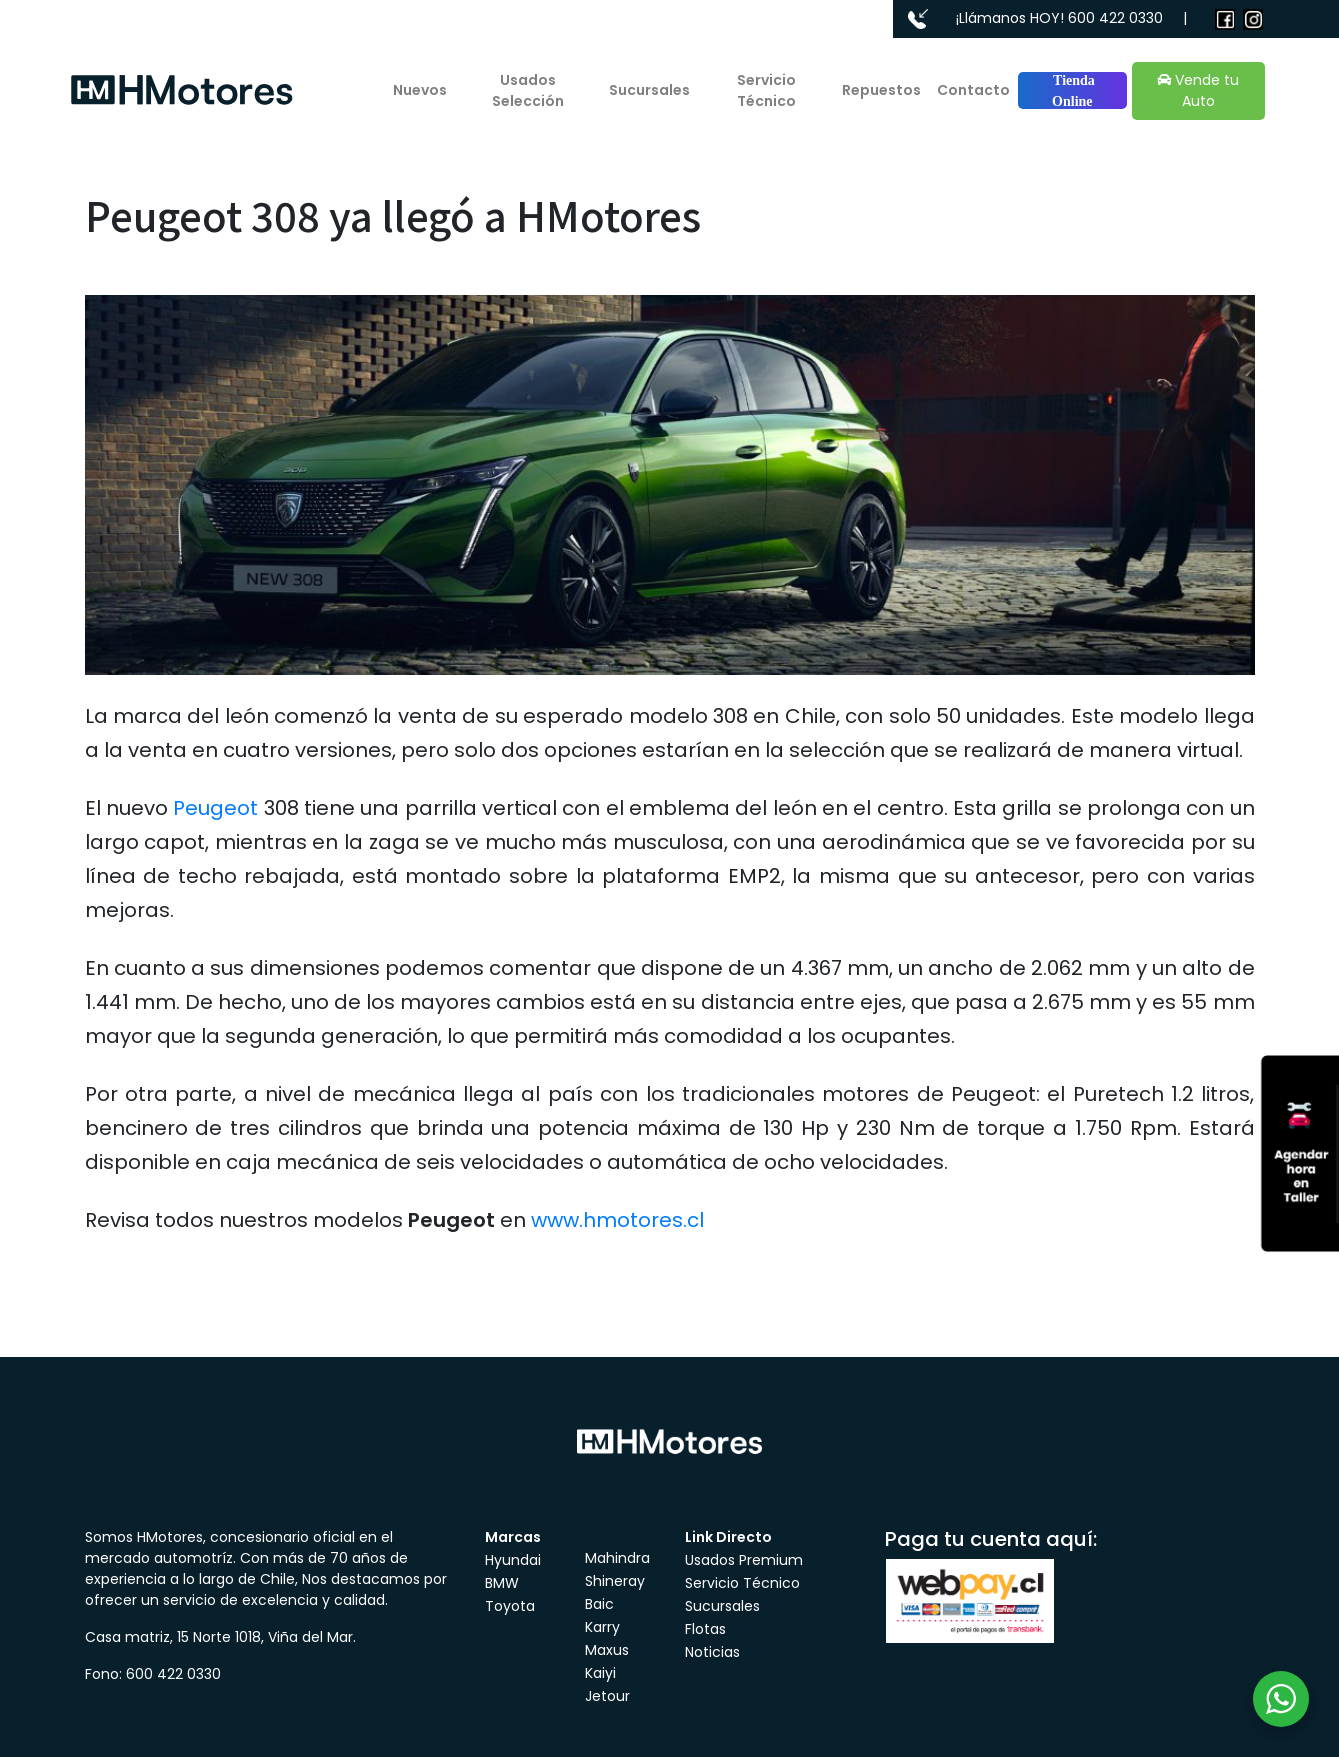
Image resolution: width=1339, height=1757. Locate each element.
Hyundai (513, 1560)
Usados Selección (528, 90)
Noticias (712, 1652)
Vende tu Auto (1198, 90)
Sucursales (649, 90)
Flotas (705, 1629)
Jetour (607, 1696)
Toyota (510, 1606)
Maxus (607, 1650)
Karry (602, 1627)
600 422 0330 (1115, 18)
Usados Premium (744, 1560)
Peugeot (215, 808)
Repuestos (881, 90)
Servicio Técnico (766, 90)
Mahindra (617, 1558)
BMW (502, 1583)
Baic (599, 1604)
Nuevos (420, 90)
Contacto (973, 90)
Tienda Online (1072, 91)
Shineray (615, 1581)
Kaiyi (600, 1673)
